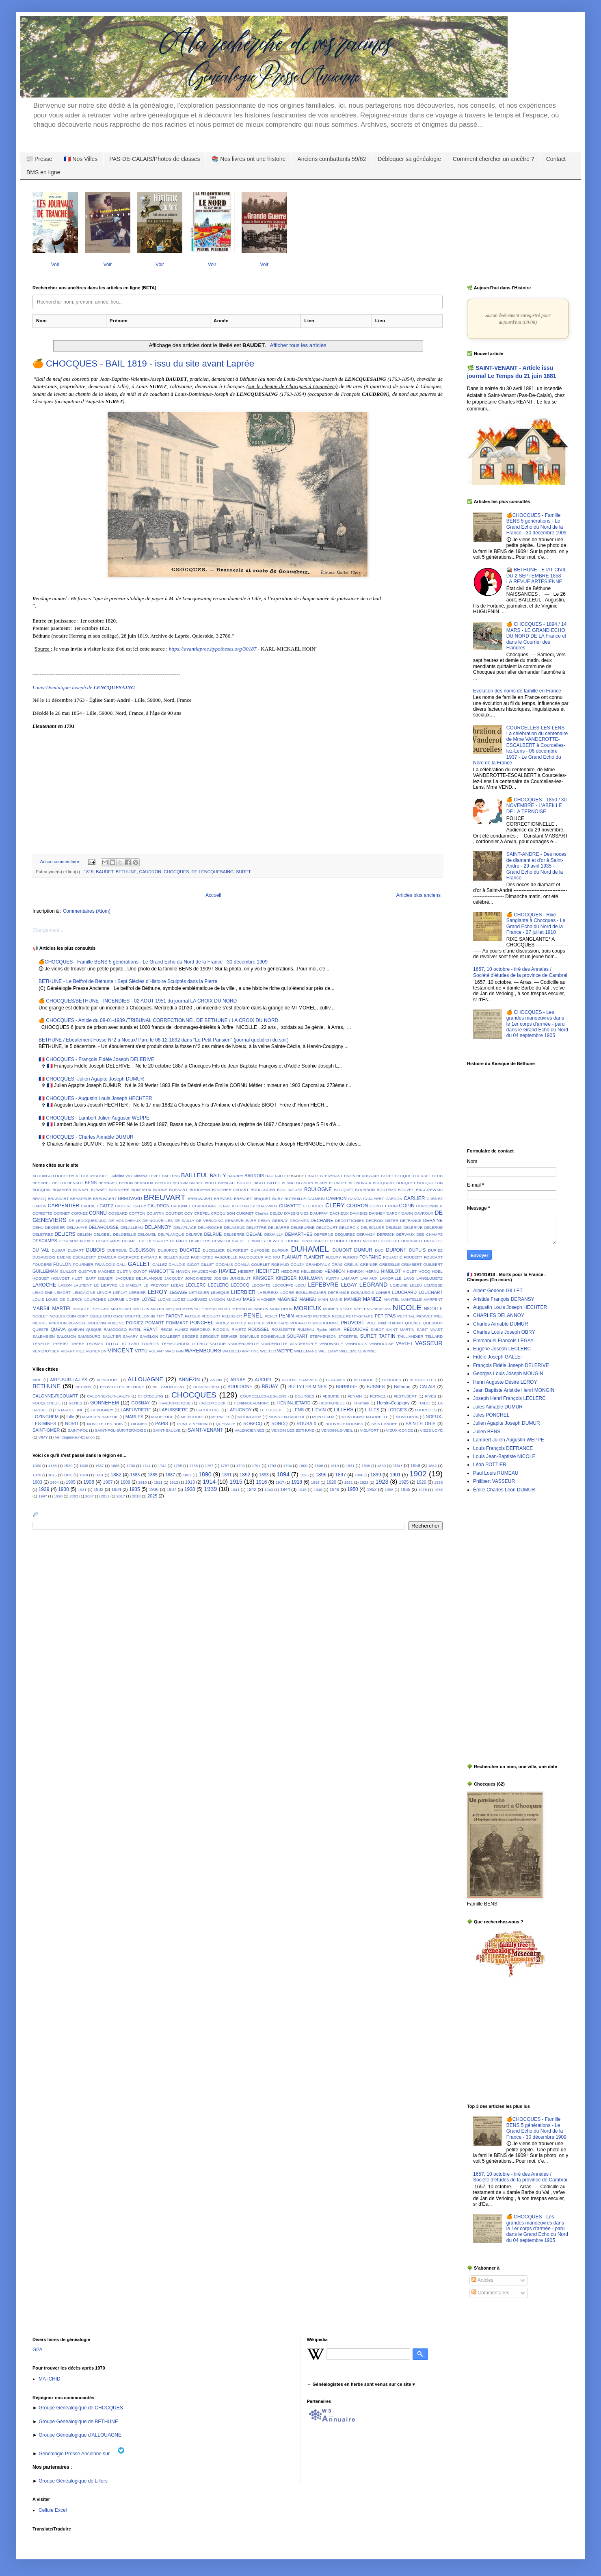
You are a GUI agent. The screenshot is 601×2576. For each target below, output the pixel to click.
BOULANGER (263, 1189)
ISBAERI (106, 1278)
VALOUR (218, 1343)
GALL (122, 1264)
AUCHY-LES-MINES (300, 1380)
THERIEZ (60, 1343)
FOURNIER (83, 1264)
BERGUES (391, 1380)
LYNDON (217, 1299)
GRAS (337, 1264)
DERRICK (385, 1234)
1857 (397, 1465)
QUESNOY (433, 1323)
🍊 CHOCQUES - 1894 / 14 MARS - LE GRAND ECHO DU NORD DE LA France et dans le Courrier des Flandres (536, 636)
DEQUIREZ (345, 1234)
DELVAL (254, 1234)
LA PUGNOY (102, 1410)
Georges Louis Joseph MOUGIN (508, 1373)
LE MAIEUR (130, 1285)
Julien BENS (486, 1431)
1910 (142, 1482)
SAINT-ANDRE (384, 1423)
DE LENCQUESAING (212, 871)
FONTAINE (370, 1256)
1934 (116, 1489)
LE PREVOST (156, 1285)
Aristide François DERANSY (503, 1299)
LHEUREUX (268, 1292)
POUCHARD (277, 1323)
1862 (432, 1465)
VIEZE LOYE (431, 1430)
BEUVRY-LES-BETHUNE (122, 1387)
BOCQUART (384, 1183)
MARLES (134, 1416)
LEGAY (349, 1285)
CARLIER (414, 1198)
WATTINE (250, 1351)
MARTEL (61, 1308)
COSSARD (118, 1213)
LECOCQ (240, 1285)
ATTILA (82, 1176)
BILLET (273, 1183)
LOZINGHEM (45, 1416)
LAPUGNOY (239, 1409)
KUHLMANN (311, 1278)
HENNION (334, 1271)
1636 (84, 1465)
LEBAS (177, 1285)
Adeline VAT (121, 1176)
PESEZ (338, 1316)
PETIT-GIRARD (359, 1316)
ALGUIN (39, 1176)
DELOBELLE (124, 1234)
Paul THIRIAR (390, 1323)
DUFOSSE (260, 1250)
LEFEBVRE (323, 1284)
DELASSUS (234, 1227)
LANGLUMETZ (429, 1278)
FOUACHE (392, 1257)
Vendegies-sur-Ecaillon (75, 1437)
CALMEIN (316, 1198)
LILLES (372, 1409)
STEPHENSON (323, 1336)
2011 (105, 1496)
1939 (210, 1489)
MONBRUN (258, 1308)
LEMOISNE (42, 1292)
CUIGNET (245, 1213)
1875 (52, 1475)
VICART (68, 1351)
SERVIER (229, 1336)
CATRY (139, 1206)
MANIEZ (372, 1299)
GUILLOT (68, 1271)
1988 (438, 1489)
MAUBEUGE (162, 1417)
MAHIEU (307, 1299)
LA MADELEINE (69, 1410)
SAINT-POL (78, 1430)
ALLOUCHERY (61, 1176)
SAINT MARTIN (400, 1329)
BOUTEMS (386, 1189)
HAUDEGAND (204, 1271)
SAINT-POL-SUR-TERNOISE (120, 1430)
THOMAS (94, 1343)
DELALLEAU (132, 1227)
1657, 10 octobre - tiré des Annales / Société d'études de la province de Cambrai (520, 972)
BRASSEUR (81, 1198)
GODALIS (224, 1264)
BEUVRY (83, 1387)
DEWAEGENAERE (228, 1241)
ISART (90, 1278)
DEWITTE (276, 1241)
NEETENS (363, 1308)
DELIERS (64, 1234)
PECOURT (211, 1316)
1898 (359, 1475)
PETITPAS (385, 1315)
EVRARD (149, 1257)
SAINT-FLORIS (421, 1423)
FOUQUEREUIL (46, 1403)
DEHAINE (433, 1220)
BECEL (387, 1176)
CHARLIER (228, 1206)
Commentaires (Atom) (86, 911)
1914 (209, 1481)
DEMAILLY (273, 1234)
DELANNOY (158, 1227)
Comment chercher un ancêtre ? (493, 159)
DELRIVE (194, 1234)
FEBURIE (330, 1396)
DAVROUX (423, 1213)
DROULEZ (433, 1241)
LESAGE (178, 1292)
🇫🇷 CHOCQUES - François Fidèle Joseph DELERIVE (96, 1059)
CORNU (98, 1213)
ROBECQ (252, 1423)
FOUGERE (42, 1264)
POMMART (177, 1322)
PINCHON (58, 1323)
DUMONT (342, 1250)
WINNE (369, 1351)
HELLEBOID (312, 1271)
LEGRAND (373, 1284)
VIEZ (80, 1351)
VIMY (43, 1437)
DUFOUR (280, 1250)
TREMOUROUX (175, 1343)
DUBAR (58, 1250)
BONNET (99, 1189)
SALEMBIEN (43, 1336)
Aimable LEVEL (147, 1176)
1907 (107, 1482)
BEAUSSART (368, 1176)
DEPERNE (323, 1234)
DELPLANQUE (171, 1234)
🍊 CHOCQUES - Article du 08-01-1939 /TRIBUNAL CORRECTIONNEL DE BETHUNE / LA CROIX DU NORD (158, 1020)
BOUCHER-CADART (230, 1189)
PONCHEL (202, 1323)
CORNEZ (79, 1213)
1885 (153, 1474)
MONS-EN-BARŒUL (286, 1417)
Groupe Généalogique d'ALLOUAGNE (80, 2435)
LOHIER (383, 1292)
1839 (365, 1465)
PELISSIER (232, 1316)
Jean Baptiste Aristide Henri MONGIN (513, 1390)
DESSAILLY (158, 1241)
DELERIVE (412, 1227)
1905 (71, 1482)
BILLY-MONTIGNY (169, 1387)
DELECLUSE (372, 1227)
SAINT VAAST (430, 1329)
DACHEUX (339, 1213)
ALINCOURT (108, 1380)
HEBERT (246, 1271)
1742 (162, 1465)
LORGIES (397, 1409)
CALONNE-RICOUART (55, 1395)
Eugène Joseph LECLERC (502, 1349)
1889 (187, 1475)
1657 (99, 1465)
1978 (422, 1489)
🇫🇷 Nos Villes (80, 159)
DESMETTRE (134, 1241)
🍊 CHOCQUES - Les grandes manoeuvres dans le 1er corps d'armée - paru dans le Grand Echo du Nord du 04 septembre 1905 (537, 1024)
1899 (375, 1475)
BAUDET (104, 871)
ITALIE (424, 1403)
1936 (153, 1489)
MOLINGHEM (250, 1417)
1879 (83, 1475)
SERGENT (209, 1336)
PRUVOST (352, 1323)
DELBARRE (278, 1227)
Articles (482, 2280)
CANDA (355, 1198)
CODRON (357, 1206)
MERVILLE (220, 1417)
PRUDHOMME (326, 1323)
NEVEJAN (382, 1308)
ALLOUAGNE (145, 1379)
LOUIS (38, 1299)
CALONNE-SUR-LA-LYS (108, 1396)
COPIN (407, 1206)
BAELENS (171, 1176)
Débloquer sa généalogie (409, 159)
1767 (209, 1465)
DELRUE (213, 1234)
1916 (261, 1482)
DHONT (293, 1241)
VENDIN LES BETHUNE (292, 1430)
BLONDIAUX (360, 1183)
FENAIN (355, 1396)
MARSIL (41, 1308)
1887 (170, 1474)
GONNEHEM (104, 1403)
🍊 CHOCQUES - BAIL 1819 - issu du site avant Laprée (143, 363)
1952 (372, 1489)
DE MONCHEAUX (124, 1220)
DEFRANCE (411, 1220)
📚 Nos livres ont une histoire (248, 159)
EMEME (64, 1257)
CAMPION (336, 1198)
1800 (303, 1465)
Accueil (213, 895)
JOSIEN (221, 1278)
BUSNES (376, 1386)
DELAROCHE (210, 1227)
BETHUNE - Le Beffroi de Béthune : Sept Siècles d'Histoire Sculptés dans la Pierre (128, 981)
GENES (75, 1403)
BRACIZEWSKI (429, 1189)
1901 (395, 1475)
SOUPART (297, 1336)
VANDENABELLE (243, 1343)
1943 (268, 1489)
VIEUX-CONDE (399, 1430)
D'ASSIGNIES (296, 1213)
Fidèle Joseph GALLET (498, 1357)
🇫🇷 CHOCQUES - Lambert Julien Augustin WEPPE (94, 1118)
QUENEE (413, 1323)
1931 (82, 1489)
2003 (73, 1496)
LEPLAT (120, 1292)
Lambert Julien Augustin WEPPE (508, 1440)
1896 (321, 1475)
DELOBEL (102, 1234)
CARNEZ (435, 1198)
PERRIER (322, 1316)
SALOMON (66, 1336)
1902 (418, 1473)
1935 (134, 1489)
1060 (36, 1465)
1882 (115, 1475)
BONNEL (81, 1189)
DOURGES (305, 1396)
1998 (58, 1496)
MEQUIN (173, 1308)
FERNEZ (377, 1396)
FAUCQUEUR (251, 1257)
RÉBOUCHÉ (356, 1329)
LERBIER (137, 1292)
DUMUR (363, 1250)
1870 (36, 1475)
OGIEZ (96, 1316)
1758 (193, 1465)
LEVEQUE (220, 1292)
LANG (409, 1278)
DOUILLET (390, 1241)
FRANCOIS (105, 1264)
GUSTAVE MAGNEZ (96, 1271)
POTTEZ (238, 1323)
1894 (283, 1474)
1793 (272, 1465)
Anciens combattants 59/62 (331, 159)
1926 (421, 1482)
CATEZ (106, 1205)
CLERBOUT (313, 1206)
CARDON (393, 1198)
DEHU (37, 1227)
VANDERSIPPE (303, 1343)
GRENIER (369, 1264)
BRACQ (39, 1198)
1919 (315, 1482)
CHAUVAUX (267, 1206)
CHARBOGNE (204, 1206)
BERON (126, 1183)
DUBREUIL (117, 1250)
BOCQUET (405, 1183)
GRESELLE (389, 1264)
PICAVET (425, 1316)
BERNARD (107, 1183)
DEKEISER (55, 1227)
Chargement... (47, 930)
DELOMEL (147, 1234)
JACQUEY (173, 1278)
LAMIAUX (369, 1278)
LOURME (116, 1299)
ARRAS (237, 1379)
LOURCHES (95, 1299)
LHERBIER (243, 1292)
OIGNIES (139, 1423)
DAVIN (407, 1213)
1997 (42, 1496)
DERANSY (366, 1234)
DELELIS (394, 1227)
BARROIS (254, 1175)
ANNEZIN (189, 1379)
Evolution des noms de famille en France (517, 691)
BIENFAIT (227, 1183)
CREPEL (202, 1213)
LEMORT (62, 1292)
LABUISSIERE (173, 1409)
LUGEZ (179, 1299)
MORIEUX (307, 1308)
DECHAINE (322, 1220)
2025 (152, 1495)
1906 (88, 1482)
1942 (251, 1489)
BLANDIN (304, 1183)
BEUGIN (180, 1183)
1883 (135, 1474)
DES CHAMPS (429, 1234)
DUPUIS (417, 1250)
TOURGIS (150, 1343)
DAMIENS (359, 1213)
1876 (68, 1475)
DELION (84, 1234)
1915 (235, 1481)
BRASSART (58, 1198)
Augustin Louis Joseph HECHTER (510, 1307)
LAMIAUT (350, 1278)
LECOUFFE (282, 1285)
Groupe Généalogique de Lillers (73, 2481)
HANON (183, 1271)
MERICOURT (192, 1417)
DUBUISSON (142, 1250)
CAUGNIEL (181, 1206)
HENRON (355, 1271)
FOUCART (433, 1257)
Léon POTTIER (489, 1464)
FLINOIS (350, 1257)
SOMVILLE (249, 1336)
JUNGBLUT (240, 1278)
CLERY (335, 1205)
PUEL (371, 1323)
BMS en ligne (43, 172)
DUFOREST (238, 1250)
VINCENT (120, 1350)
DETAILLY (179, 1241)
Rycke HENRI (329, 1329)
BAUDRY (316, 1176)
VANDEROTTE (274, 1343)
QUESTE (40, 1329)
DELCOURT (327, 1227)
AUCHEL (263, 1379)
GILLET (207, 1264)
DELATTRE (256, 1227)
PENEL (253, 1315)
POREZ (222, 1323)
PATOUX (192, 1316)
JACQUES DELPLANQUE (139, 1278)
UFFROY (200, 1343)
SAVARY (130, 1336)
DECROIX (375, 1220)
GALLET (139, 1264)
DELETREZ (42, 1234)
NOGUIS (57, 1316)
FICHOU (272, 1257)
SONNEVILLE (273, 1336)
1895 (304, 1475)
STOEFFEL (348, 1336)
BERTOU (163, 1183)
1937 (171, 1489)
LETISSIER (199, 1292)
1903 (37, 1482)
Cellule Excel (53, 2510)
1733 (130, 1465)
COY (188, 1213)
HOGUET (40, 1278)
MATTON (141, 1308)
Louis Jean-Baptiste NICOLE (504, 1456)
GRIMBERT (411, 1264)
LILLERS (343, 1410)
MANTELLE (411, 1299)
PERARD (304, 1316)
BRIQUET (262, 1198)
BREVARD (223, 1198)
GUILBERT (433, 1264)
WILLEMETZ (350, 1351)
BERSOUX (143, 1183)
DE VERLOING (209, 1220)
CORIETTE (42, 1213)
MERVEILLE (193, 1308)
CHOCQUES (176, 871)
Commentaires (490, 2293)
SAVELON (149, 1336)
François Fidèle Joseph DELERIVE (511, 1365)
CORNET (62, 1213)
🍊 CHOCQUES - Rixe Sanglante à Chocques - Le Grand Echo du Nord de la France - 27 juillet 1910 (535, 923)
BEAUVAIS (335, 1380)
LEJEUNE (399, 1285)
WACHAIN (174, 1351)
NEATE (345, 1308)
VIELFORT (369, 1430)
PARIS (161, 1423)
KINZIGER (286, 1278)
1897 (340, 1475)
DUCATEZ (190, 1250)
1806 (318, 1465)
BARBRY (235, 1176)
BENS (91, 1182)
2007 (89, 1496)
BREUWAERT (200, 1198)
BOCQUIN (41, 1189)
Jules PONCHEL (491, 1415)
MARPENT (433, 1299)
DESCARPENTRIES (76, 1241)
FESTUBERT (405, 1396)
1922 (364, 1482)
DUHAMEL (310, 1249)
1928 (438, 1482)
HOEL (437, 1271)
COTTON (137, 1213)
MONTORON (281, 1308)
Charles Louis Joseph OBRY (504, 1332)
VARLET (404, 1343)
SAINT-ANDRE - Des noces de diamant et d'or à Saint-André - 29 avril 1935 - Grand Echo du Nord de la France (536, 866)
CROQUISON (223, 1213)
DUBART (76, 1250)
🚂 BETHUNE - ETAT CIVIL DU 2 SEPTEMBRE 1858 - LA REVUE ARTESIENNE (536, 575)
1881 (99, 1475)
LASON (65, 1285)
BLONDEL (338, 1183)
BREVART (243, 1198)
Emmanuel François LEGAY (503, 1340)
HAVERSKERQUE (175, 1403)
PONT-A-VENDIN (192, 1423)
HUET (77, 1278)
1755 (177, 1465)
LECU (300, 1285)
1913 (190, 1482)
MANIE (336, 1299)
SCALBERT (170, 1336)
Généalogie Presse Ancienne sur (85, 2454)
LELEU (416, 1285)
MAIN (323, 1299)
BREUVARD (130, 1198)
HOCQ (424, 1271)
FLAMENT (313, 1256)
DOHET (341, 1241)
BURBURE (346, 1386)
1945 (302, 1489)
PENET (271, 1316)
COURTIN (155, 1213)
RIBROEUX (200, 1329)
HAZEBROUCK (212, 1403)
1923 (381, 1481)
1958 (389, 1489)
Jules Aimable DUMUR (498, 1407)
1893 (264, 1474)
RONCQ (279, 1423)
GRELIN (351, 1264)
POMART (154, 1322)
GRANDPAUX (318, 1264)
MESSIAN (214, 1308)
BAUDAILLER (278, 1176)
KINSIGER (263, 1278)
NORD (71, 1423)
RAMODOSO (115, 1329)
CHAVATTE (290, 1205)
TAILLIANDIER (411, 1336)
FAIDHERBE (202, 1257)
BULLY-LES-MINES (307, 1386)
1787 (225, 1465)
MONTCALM (323, 1417)
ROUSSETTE (283, 1329)
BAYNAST (334, 1176)
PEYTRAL (406, 1316)
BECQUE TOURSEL (413, 1176)
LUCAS (164, 1299)
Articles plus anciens (418, 895)
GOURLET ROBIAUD (270, 1264)
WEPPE (285, 1350)
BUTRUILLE (295, 1198)
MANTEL (392, 1299)
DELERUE (433, 1227)
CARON (39, 1206)
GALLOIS (177, 1264)
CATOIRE (123, 1206)
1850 (381, 1465)
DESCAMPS (44, 1240)
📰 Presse (39, 159)
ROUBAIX (307, 1423)
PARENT (174, 1315)
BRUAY (270, 1386)
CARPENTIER (63, 1206)
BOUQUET (343, 1189)
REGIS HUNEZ (174, 1329)
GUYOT (140, 1271)
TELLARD (434, 1336)
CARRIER (89, 1206)
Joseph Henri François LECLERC (509, 1398)
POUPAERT (300, 1323)
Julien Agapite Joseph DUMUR (506, 1423)
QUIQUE (94, 1329)
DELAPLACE (185, 1227)
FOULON (62, 1264)
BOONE (160, 1189)
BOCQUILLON (430, 1183)
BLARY (321, 1183)
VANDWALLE (331, 1343)
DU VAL (40, 1250)
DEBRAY (280, 1220)
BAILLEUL (194, 1175)
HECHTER (267, 1271)
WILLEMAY (328, 1351)
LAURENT (83, 1285)
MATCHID (50, 2379)
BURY (277, 1198)
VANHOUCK (356, 1343)
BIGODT (244, 1183)
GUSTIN (124, 1271)
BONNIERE (119, 1189)
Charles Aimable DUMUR (500, 1324)
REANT (150, 1329)
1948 (318, 1489)
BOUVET (406, 1189)
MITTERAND (235, 1308)
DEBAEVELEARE (240, 1220)
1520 (68, 1465)
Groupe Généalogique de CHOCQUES (81, 2408)
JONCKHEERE (198, 1278)
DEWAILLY (256, 1241)
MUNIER (330, 1308)
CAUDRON (150, 871)
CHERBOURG (150, 1396)
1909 (125, 1482)
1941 (235, 1489)
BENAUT (75, 1183)
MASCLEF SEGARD (92, 1308)
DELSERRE (234, 1234)
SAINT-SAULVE (167, 1430)
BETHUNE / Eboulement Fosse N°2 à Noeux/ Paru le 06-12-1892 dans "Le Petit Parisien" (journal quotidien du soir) (164, 1040)
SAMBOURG (89, 1336)
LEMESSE (433, 1285)
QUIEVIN (76, 1329)
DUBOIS (95, 1250)
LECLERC (196, 1285)
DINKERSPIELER (317, 1241)
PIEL (438, 1316)
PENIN (286, 1316)
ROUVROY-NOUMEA (344, 1423)
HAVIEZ (227, 1271)
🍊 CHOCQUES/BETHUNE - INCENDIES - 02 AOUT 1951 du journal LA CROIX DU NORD (138, 1001)
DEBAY (264, 1220)
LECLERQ (218, 1285)
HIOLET (409, 1271)
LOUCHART (431, 1292)
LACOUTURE (208, 1410)
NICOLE (407, 1307)
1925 (404, 1482)
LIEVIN (319, 1409)
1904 (54, 1482)
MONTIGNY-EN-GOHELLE (365, 1417)
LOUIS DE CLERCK (64, 1299)
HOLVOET (60, 1278)
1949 (334, 1489)
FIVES (430, 1396)
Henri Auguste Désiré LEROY (505, 1382)
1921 (348, 1482)
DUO (379, 1250)
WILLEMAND (306, 1351)
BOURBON (365, 1189)
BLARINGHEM (206, 1387)
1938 (189, 1489)
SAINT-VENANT (205, 1430)
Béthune (402, 1386)
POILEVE (116, 1323)
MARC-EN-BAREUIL (100, 1417)
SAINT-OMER (46, 1430)
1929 (44, 1489)
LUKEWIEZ (197, 1299)
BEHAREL (41, 1183)
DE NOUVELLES (158, 1220)
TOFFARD (130, 1343)
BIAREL (196, 1183)
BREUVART (165, 1197)
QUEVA (58, 1329)
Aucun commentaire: (61, 861)
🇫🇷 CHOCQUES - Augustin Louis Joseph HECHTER (95, 1098)
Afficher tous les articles (298, 345)
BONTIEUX (141, 1189)
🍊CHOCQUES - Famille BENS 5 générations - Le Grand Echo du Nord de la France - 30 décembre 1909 (153, 962)
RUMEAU (305, 1329)
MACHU (234, 1299)
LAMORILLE (391, 1278)
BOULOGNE (318, 1189)
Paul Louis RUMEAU (495, 1473)
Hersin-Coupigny (393, 1402)
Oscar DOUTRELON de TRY (138, 1316)
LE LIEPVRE (105, 1285)
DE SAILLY (185, 1220)
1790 (240, 1465)
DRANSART (412, 1241)
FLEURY (333, 1257)
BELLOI (59, 1183)
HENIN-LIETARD (294, 1402)
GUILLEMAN (45, 1271)
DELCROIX (349, 1227)
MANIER (352, 1299)
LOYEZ (148, 1299)
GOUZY (297, 1264)
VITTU (141, 1350)
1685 (115, 1465)
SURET (243, 871)
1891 (226, 1474)
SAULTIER (111, 1336)
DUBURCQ (168, 1250)
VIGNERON (96, 1351)
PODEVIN (97, 1323)
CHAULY (247, 1206)
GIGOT (193, 1264)
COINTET (378, 1206)
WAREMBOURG (203, 1351)
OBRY (82, 1316)
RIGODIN (221, 1329)
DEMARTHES (299, 1234)
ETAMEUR (107, 1257)
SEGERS (190, 1336)
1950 (352, 1489)
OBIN (71, 1316)
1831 (350, 1465)
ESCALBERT (84, 1257)
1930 (63, 1489)
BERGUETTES (423, 1380)
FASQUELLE (226, 1257)
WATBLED (232, 1351)
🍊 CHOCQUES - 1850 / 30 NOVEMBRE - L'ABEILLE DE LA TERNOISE (536, 805)
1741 (146, 1465)
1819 (88, 871)
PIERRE (39, 1323)
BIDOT (210, 1183)
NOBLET (40, 1316)
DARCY (393, 1213)
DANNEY (377, 1213)
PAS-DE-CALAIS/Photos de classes (154, 159)
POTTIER (256, 1323)
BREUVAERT (105, 1198)
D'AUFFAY (319, 1213)
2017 (121, 1496)
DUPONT (396, 1250)
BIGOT (259, 1183)
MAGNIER (266, 1299)
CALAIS (427, 1386)
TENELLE (41, 1343)
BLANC (288, 1183)
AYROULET (99, 1176)
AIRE (36, 1380)
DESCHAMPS (108, 1241)
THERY (77, 1343)
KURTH (332, 1278)
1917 (280, 1482)
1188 (52, 1465)
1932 (99, 1489)
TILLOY (112, 1343)
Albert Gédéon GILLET (498, 1290)
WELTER (268, 1351)
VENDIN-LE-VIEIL (337, 1430)
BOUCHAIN (200, 1189)
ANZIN (216, 1380)
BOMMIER (61, 1189)
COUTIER (174, 1213)
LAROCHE (44, 1285)
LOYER (133, 1299)
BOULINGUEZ (289, 1189)
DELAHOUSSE (104, 1227)
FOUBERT (413, 1257)
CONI (393, 1206)
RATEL (135, 1329)
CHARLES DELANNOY (498, 1315)
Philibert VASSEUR (494, 1481)
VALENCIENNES (249, 1430)
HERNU (372, 1271)
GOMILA (241, 1264)
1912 (173, 1482)
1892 (245, 1475)
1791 (256, 1465)
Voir (55, 264)
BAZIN (349, 1176)
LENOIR (104, 1292)
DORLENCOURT (364, 1241)
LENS (298, 1409)
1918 (296, 1482)
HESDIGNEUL (331, 1403)
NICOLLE (433, 1308)
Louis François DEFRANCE (503, 1448)
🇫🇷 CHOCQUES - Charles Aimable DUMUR (86, 1137)
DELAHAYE (77, 1227)
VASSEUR (429, 1343)
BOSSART (178, 1189)
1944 (285, 1489)
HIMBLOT (391, 1271)
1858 (415, 1465)
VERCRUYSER (46, 1351)
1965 (405, 1489)
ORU (107, 1316)
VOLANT (156, 1351)
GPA (37, 2349)
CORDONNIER (429, 1206)
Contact (556, 159)
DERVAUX (405, 1234)
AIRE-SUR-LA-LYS (68, 1379)
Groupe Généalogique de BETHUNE (77, 2421)
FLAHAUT (292, 1256)
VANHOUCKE (381, 1343)
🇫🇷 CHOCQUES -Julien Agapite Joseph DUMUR (91, 1079)
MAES (249, 1299)
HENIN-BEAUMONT (251, 1403)
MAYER (157, 1308)
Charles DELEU (269, 1213)
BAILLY (218, 1175)
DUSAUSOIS (44, 1257)
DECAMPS (299, 1220)
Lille (70, 1416)
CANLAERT (373, 1198)
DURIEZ (435, 1250)
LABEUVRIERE (136, 1409)
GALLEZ (159, 1264)
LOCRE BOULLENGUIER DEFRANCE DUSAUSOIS (327, 1292)
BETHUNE (126, 871)
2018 (136, 1496)
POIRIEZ (134, 1322)
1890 (205, 1474)
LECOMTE (261, 1285)
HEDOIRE (290, 1271)
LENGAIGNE (83, 1292)
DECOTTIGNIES (349, 1220)
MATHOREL (121, 1308)
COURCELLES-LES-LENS (263, 1396)
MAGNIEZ (287, 1299)
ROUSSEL (258, 1329)
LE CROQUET (272, 1410)
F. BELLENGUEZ (174, 1257)
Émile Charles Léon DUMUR (504, 1490)
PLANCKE (77, 1323)
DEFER (392, 1220)
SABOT (377, 1329)
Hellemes (360, 1403)
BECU (437, 1176)
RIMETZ (238, 1329)
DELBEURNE (303, 1227)
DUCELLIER (214, 1250)
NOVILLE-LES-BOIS (105, 1423)
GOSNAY (140, 1402)
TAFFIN (387, 1336)
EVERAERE (128, 1257)
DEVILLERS (200, 1241)
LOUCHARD (404, 1292)
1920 (331, 1482)
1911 (158, 1482)
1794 (287, 1465)
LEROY (157, 1292)
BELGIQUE (364, 1380)
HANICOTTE (161, 1271)
